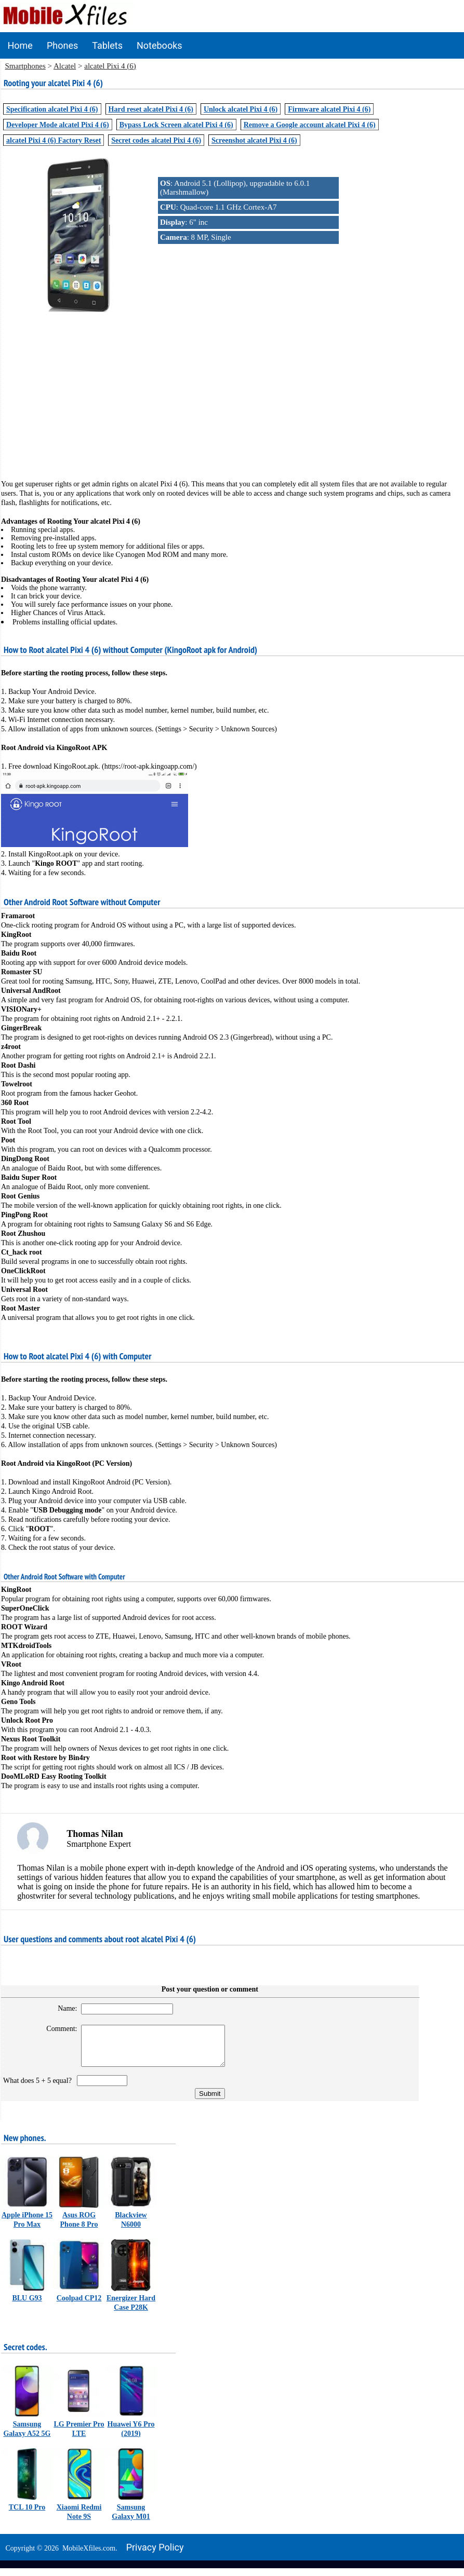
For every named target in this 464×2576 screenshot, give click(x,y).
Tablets (107, 45)
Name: (62, 2008)
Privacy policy (155, 2555)
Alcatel (65, 66)
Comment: (56, 2029)
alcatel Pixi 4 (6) (110, 66)
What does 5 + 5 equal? (39, 2088)
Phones (62, 45)
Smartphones (25, 66)
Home (19, 45)
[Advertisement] (232, 387)
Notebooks (159, 45)
